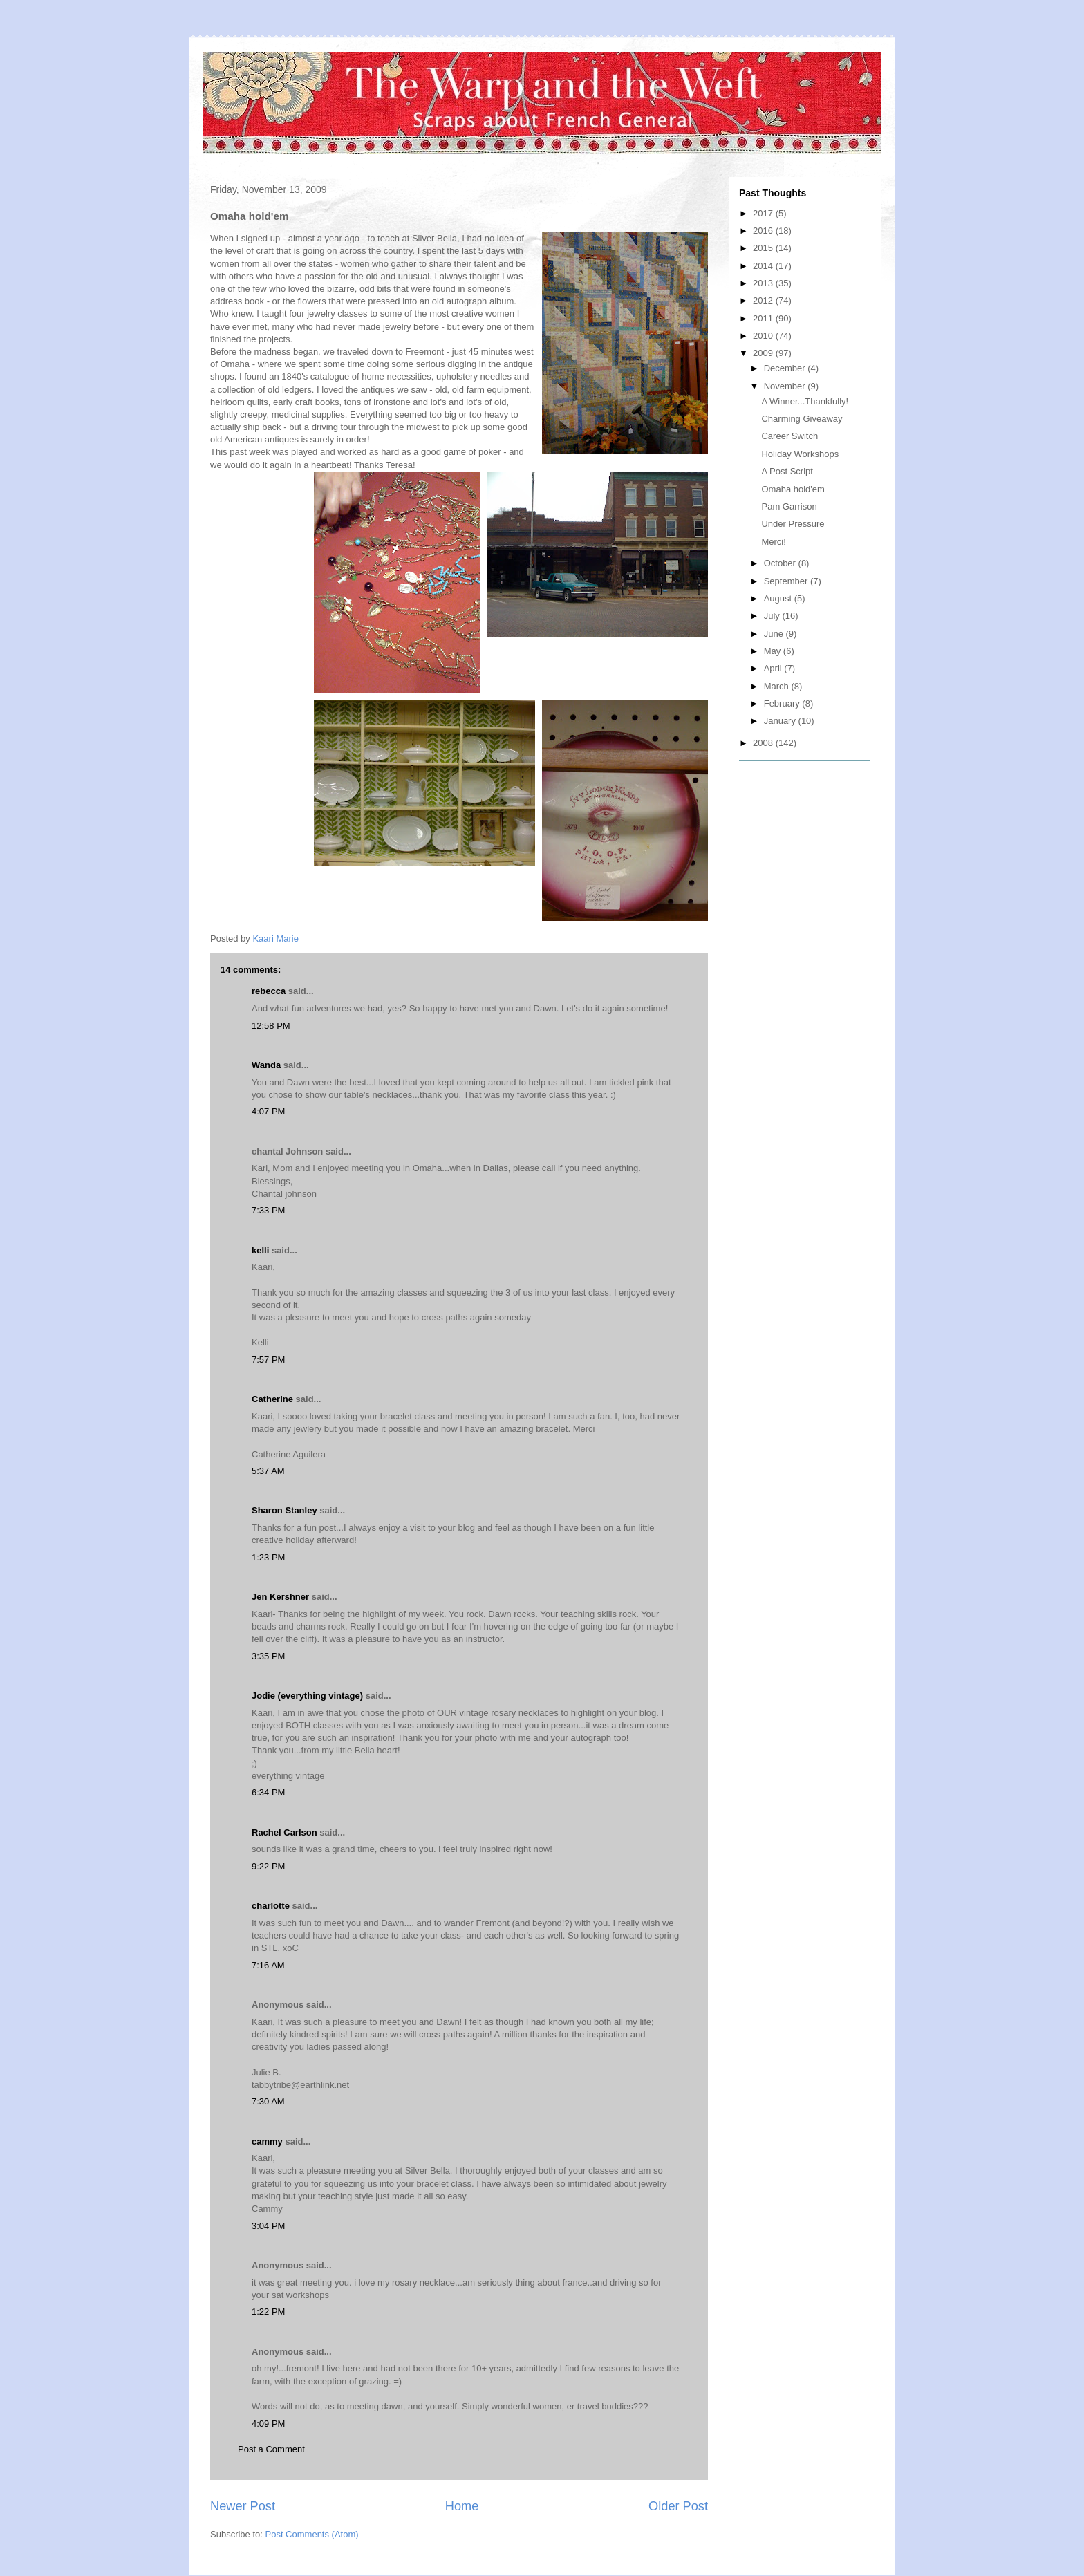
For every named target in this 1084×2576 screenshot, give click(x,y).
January (781, 721)
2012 (764, 300)
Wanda (266, 1065)
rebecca (269, 991)
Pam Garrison (788, 506)
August (779, 598)
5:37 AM (268, 1471)
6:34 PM (268, 1792)
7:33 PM (268, 1210)
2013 (764, 283)
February (783, 703)
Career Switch (789, 436)
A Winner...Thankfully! (804, 401)
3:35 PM (268, 1656)
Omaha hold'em (792, 489)
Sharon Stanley (284, 1510)
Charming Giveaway (801, 418)
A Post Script (786, 471)
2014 (764, 266)
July (773, 615)
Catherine (272, 1399)
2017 (764, 213)
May (773, 651)
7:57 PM (268, 1359)
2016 (764, 230)
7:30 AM (268, 2101)
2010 (764, 335)
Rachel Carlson (284, 1832)
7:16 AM (268, 1965)
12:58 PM (271, 1025)
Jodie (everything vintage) (307, 1695)
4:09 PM (268, 2423)
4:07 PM (268, 1111)
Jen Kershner (280, 1597)
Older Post (678, 2506)
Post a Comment (271, 2449)
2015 (764, 248)
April (774, 668)
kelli (260, 1250)
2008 (764, 743)
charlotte (271, 1906)
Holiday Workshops (800, 454)
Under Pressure (792, 524)
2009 (764, 353)
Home (462, 2506)
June (775, 633)
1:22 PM (268, 2311)
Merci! (773, 541)
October (781, 563)
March (778, 686)
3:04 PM (268, 2226)
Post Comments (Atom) (312, 2534)
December (786, 368)
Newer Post (242, 2506)
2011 (764, 318)
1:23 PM (268, 1557)
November (786, 386)
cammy (267, 2141)
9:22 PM (268, 1866)
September (787, 581)
